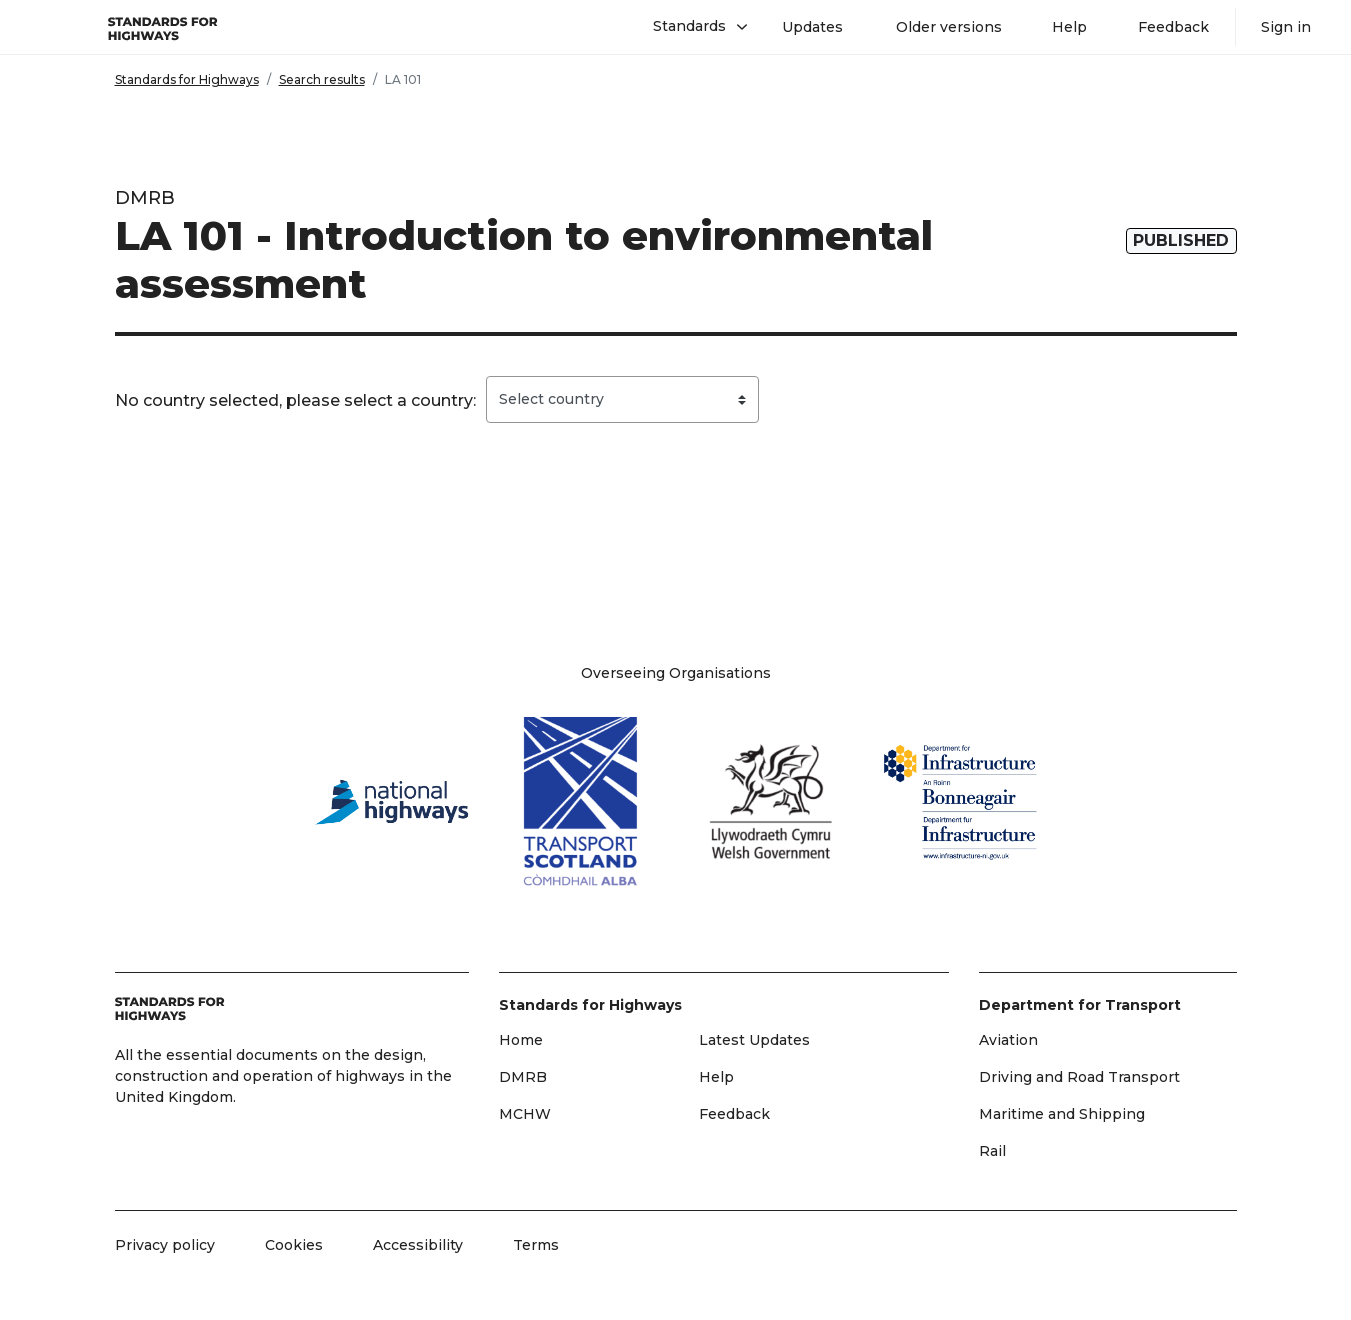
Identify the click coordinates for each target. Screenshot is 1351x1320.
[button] (692, 27)
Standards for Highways (187, 79)
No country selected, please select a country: (295, 400)
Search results (322, 79)
